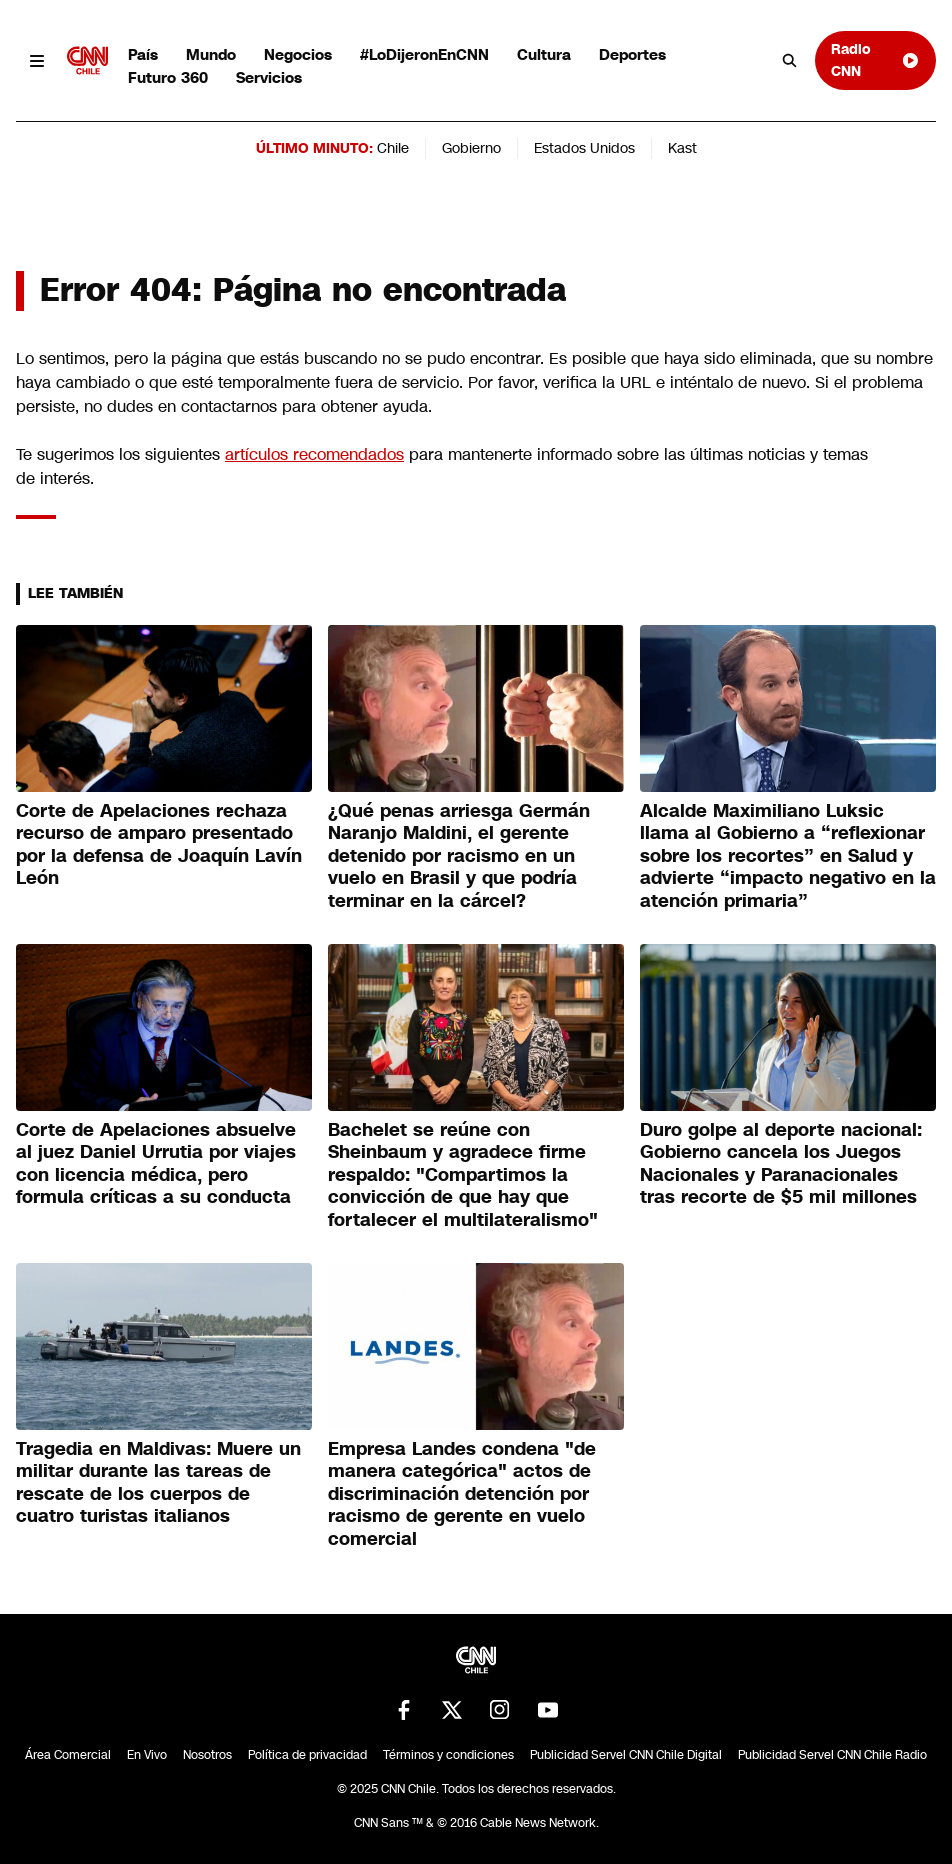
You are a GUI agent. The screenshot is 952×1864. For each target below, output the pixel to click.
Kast (682, 148)
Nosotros (207, 1755)
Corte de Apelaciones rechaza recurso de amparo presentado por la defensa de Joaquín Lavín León (159, 845)
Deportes (632, 54)
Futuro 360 (168, 77)
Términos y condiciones (448, 1755)
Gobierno (471, 148)
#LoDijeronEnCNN (424, 54)
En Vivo (147, 1755)
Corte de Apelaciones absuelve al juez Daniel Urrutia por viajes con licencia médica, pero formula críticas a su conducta (156, 1164)
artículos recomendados (314, 454)
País (143, 54)
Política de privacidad (307, 1755)
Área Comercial (68, 1755)
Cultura (544, 54)
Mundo (211, 54)
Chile (393, 148)
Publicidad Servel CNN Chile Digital (626, 1755)
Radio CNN (875, 59)
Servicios (269, 77)
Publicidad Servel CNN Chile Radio (832, 1755)
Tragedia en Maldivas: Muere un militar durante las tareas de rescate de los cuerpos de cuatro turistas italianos (158, 1483)
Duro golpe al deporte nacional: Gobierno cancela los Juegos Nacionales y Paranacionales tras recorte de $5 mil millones (781, 1164)
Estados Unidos (584, 148)
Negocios (298, 54)
